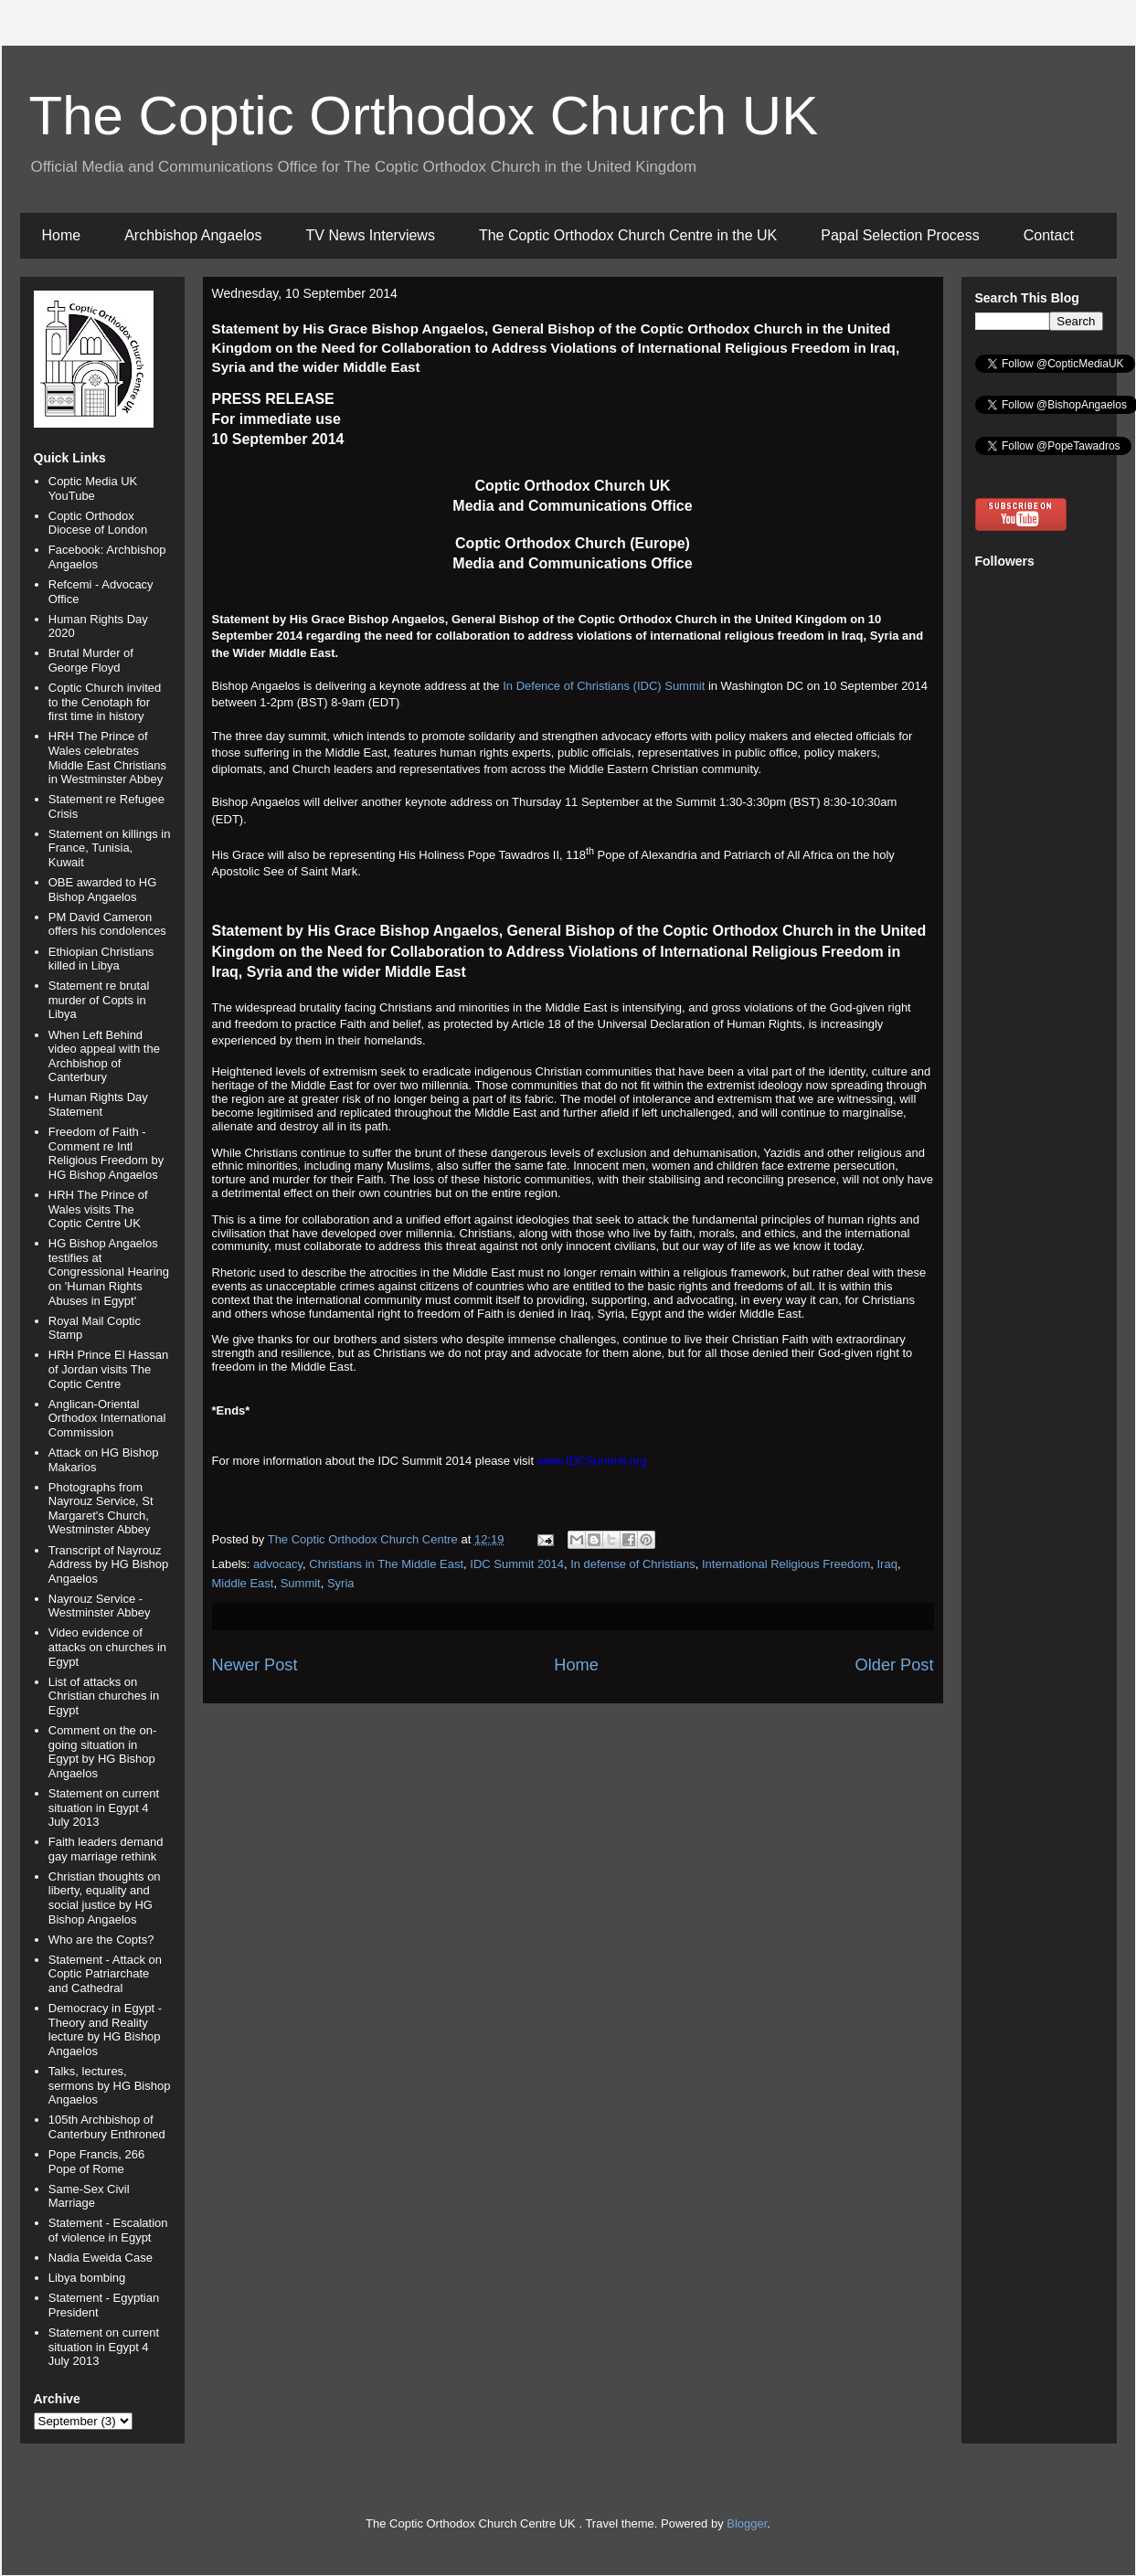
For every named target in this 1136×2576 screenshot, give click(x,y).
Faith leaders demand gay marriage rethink (106, 1849)
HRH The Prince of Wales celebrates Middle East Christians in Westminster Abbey (107, 757)
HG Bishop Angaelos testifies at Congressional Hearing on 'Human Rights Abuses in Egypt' (108, 1271)
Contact (1049, 235)
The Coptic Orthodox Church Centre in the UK (628, 235)
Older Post (894, 1665)
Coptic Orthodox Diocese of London (97, 523)
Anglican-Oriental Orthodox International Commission (107, 1418)
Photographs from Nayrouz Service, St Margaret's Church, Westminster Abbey (101, 1508)
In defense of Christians (632, 1564)
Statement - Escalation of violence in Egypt (108, 2230)
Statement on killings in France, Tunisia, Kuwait (109, 848)
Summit (301, 1583)
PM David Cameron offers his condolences (107, 924)
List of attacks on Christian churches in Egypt (103, 1696)
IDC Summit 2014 (517, 1564)
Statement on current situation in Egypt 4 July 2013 (103, 1807)
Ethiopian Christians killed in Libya (101, 959)
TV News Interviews (370, 235)
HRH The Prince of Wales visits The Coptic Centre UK (98, 1209)
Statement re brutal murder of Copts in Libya (99, 1000)
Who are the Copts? (101, 1939)
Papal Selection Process (900, 235)
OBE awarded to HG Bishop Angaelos (102, 889)
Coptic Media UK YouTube (93, 488)
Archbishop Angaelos (192, 235)
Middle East (243, 1583)
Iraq (886, 1564)
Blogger (747, 2523)
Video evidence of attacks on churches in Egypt (107, 1647)
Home (61, 235)
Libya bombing (87, 2277)
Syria (341, 1583)
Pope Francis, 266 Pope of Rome (96, 2161)
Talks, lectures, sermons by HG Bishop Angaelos (109, 2085)
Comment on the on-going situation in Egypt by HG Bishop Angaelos (102, 1751)
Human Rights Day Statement (98, 1104)
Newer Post (255, 1665)
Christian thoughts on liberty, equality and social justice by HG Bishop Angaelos (104, 1898)
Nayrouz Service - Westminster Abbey (99, 1606)
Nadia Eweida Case (100, 2257)
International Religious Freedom (786, 1564)
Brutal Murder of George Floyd (90, 660)
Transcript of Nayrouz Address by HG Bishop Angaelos (108, 1564)
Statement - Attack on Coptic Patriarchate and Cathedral (105, 1974)
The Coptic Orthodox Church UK (424, 115)
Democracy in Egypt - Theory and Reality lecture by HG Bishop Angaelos (105, 2029)
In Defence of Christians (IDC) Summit (604, 686)
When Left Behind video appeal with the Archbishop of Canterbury (104, 1056)
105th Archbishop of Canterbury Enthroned (106, 2127)
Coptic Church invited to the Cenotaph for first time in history (105, 702)
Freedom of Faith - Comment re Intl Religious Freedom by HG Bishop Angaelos (106, 1153)
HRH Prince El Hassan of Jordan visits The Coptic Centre (108, 1369)
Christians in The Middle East (386, 1564)
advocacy (278, 1564)
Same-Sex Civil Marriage (89, 2196)
